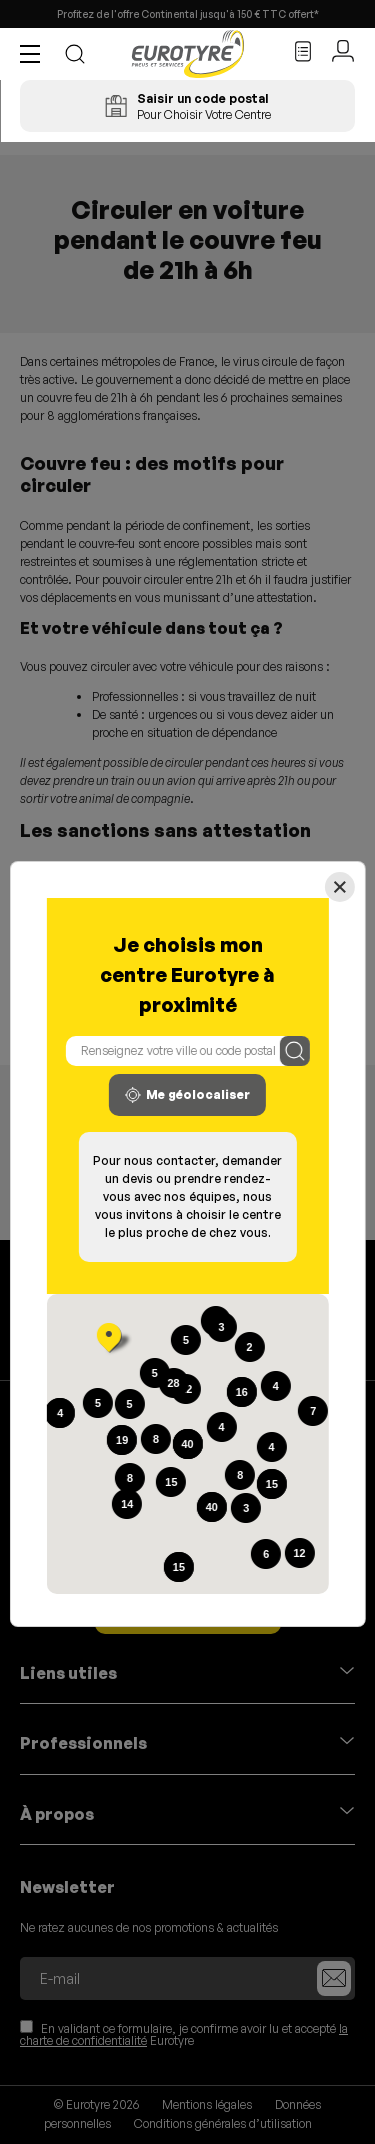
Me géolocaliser (187, 1095)
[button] (35, 54)
